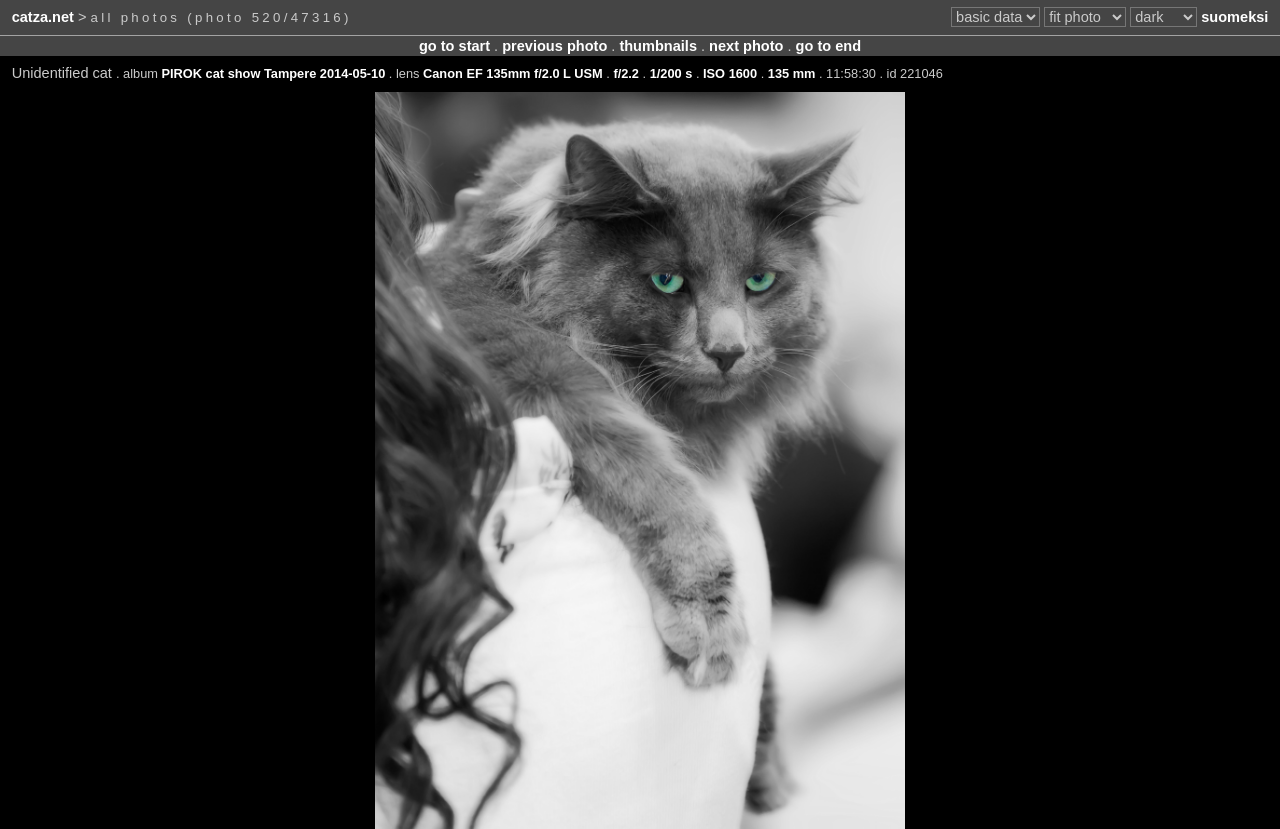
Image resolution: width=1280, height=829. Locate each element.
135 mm (792, 73)
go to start (454, 46)
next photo (746, 46)
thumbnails (658, 46)
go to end (828, 46)
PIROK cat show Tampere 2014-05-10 (274, 73)
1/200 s (671, 73)
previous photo (554, 46)
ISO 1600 (730, 73)
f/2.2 (626, 73)
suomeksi (1234, 17)
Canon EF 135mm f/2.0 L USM (513, 73)
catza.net (43, 17)
